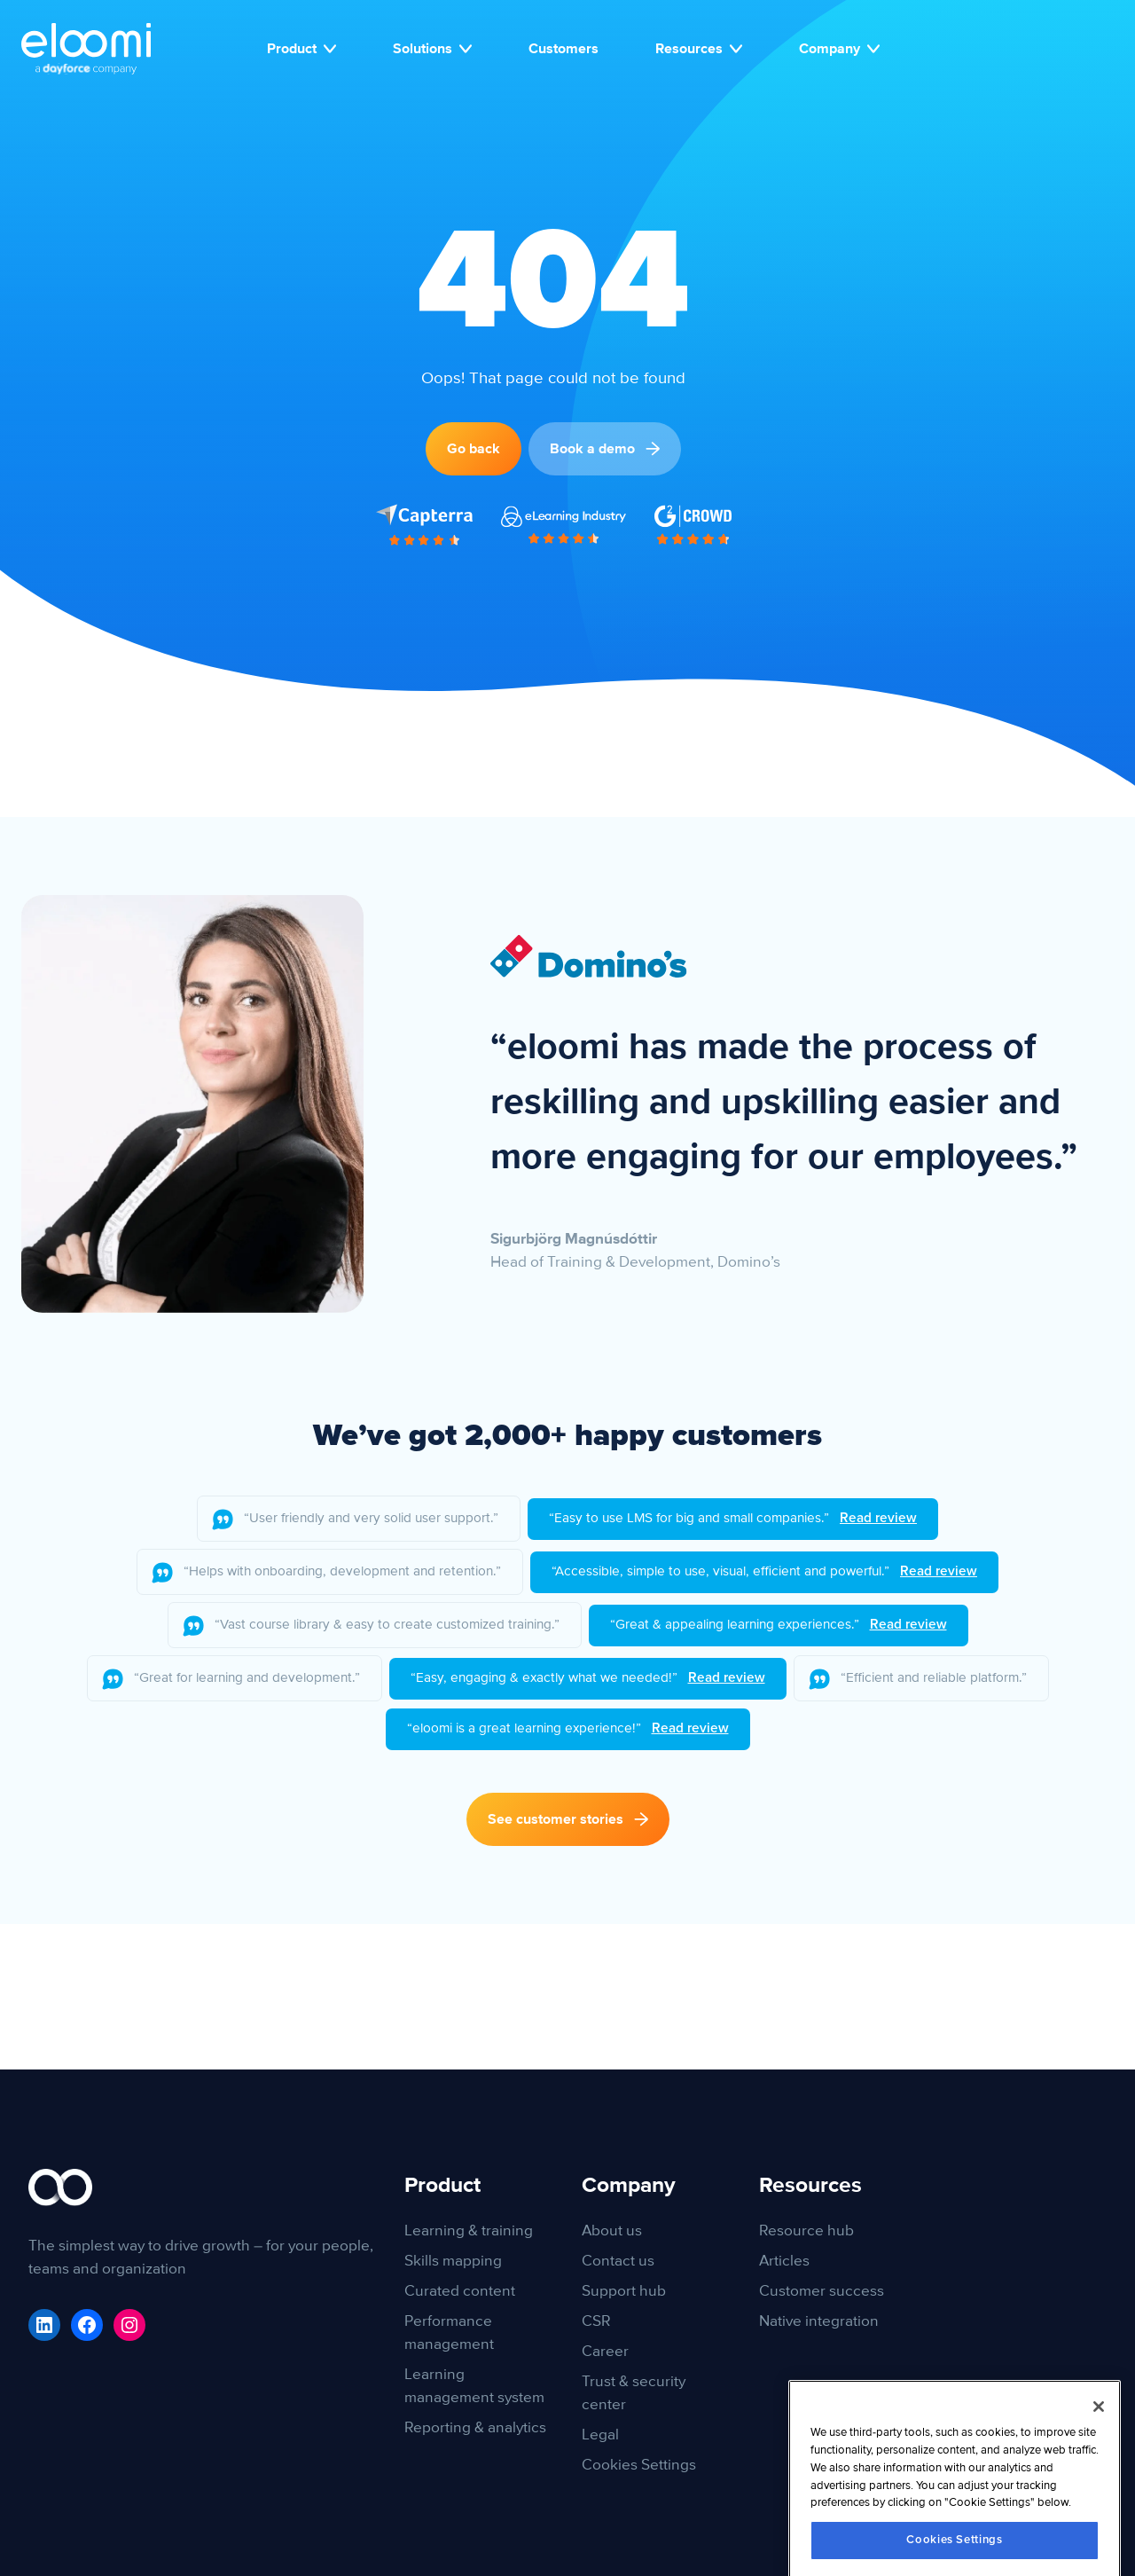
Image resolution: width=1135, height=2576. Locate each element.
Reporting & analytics (475, 2427)
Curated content (459, 2290)
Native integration (819, 2321)
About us (612, 2230)
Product (301, 49)
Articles (784, 2260)
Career (605, 2351)
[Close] (1098, 2477)
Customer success (821, 2290)
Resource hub (806, 2230)
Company (839, 49)
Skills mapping (453, 2260)
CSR (596, 2321)
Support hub (624, 2290)
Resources (698, 49)
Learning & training (468, 2230)
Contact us (618, 2260)
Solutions (432, 49)
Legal (600, 2434)
